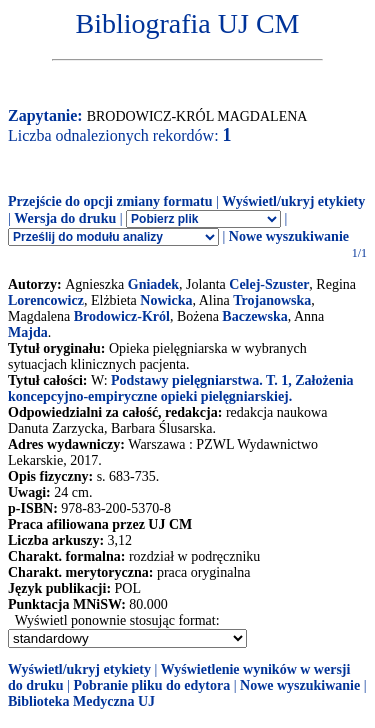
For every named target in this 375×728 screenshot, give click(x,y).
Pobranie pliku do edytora (151, 685)
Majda (28, 332)
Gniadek (153, 284)
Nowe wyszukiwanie (289, 236)
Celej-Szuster (269, 284)
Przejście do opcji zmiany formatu (110, 201)
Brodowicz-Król (122, 316)
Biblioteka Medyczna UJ (81, 701)
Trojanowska (272, 300)
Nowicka (166, 300)
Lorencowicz (46, 300)
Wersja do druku (65, 218)
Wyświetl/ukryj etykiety (293, 201)
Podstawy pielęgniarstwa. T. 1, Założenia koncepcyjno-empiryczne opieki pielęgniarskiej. (181, 388)
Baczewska (254, 316)
